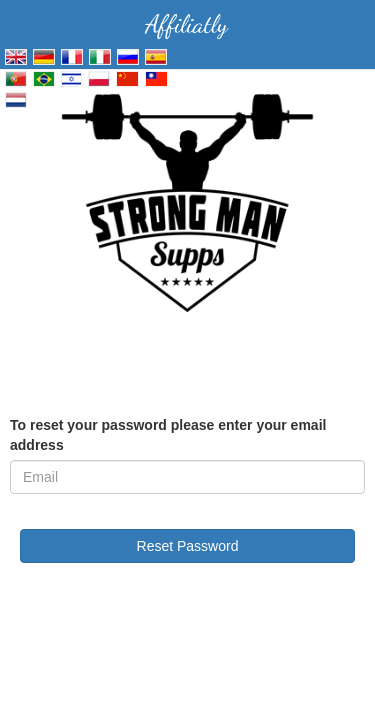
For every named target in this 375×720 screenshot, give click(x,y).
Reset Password (188, 546)
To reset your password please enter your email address (168, 435)
